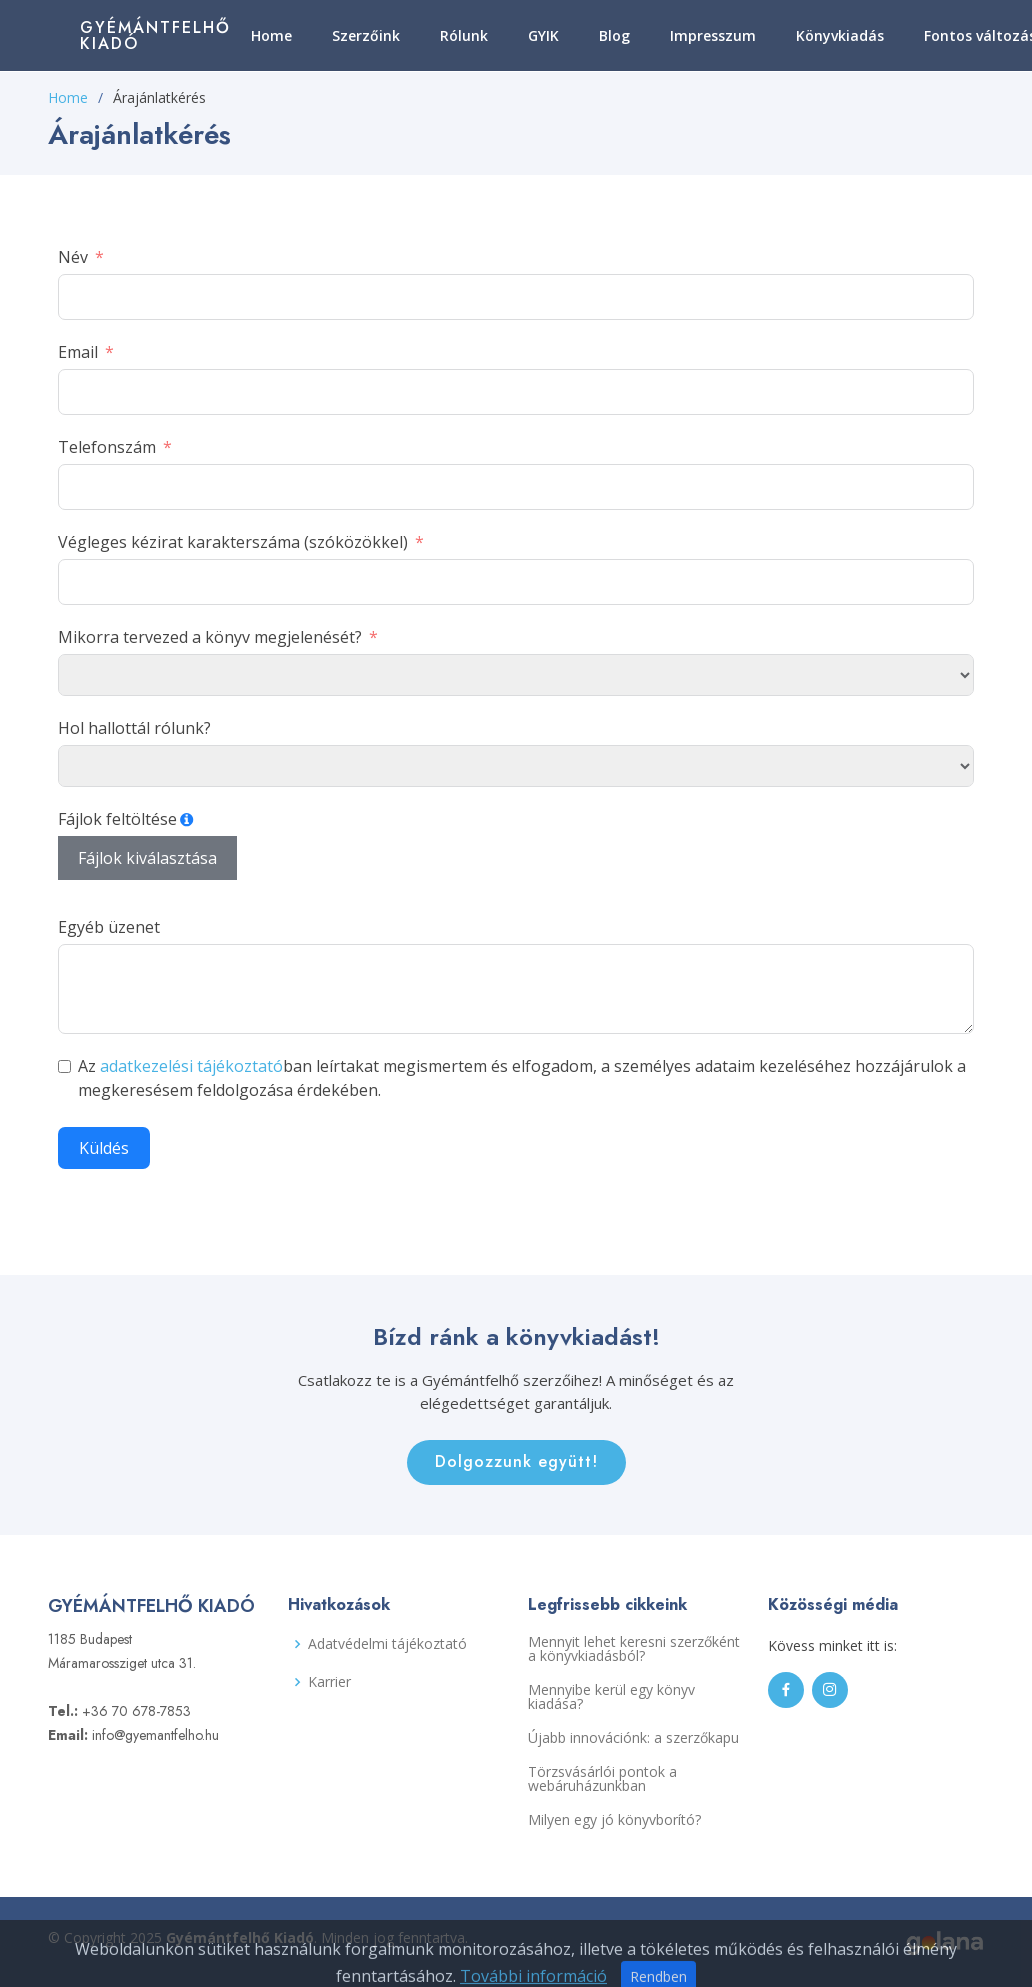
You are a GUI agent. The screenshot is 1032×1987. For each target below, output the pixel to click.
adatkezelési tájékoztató (191, 1066)
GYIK (543, 35)
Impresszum (713, 35)
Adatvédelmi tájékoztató (387, 1644)
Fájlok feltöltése (117, 819)
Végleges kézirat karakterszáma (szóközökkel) (233, 542)
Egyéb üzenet (109, 927)
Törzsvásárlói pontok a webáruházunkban (602, 1779)
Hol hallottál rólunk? (134, 728)
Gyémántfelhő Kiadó (155, 35)
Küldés (104, 1148)
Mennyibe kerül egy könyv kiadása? (611, 1697)
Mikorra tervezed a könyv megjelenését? (210, 637)
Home (271, 35)
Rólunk (464, 35)
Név (73, 257)
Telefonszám (107, 447)
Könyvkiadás (840, 35)
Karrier (329, 1682)
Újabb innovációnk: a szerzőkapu (633, 1738)
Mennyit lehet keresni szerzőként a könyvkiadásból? (634, 1649)
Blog (614, 35)
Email (78, 352)
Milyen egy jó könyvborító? (614, 1820)
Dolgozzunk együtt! (516, 1461)
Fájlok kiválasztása (147, 858)
